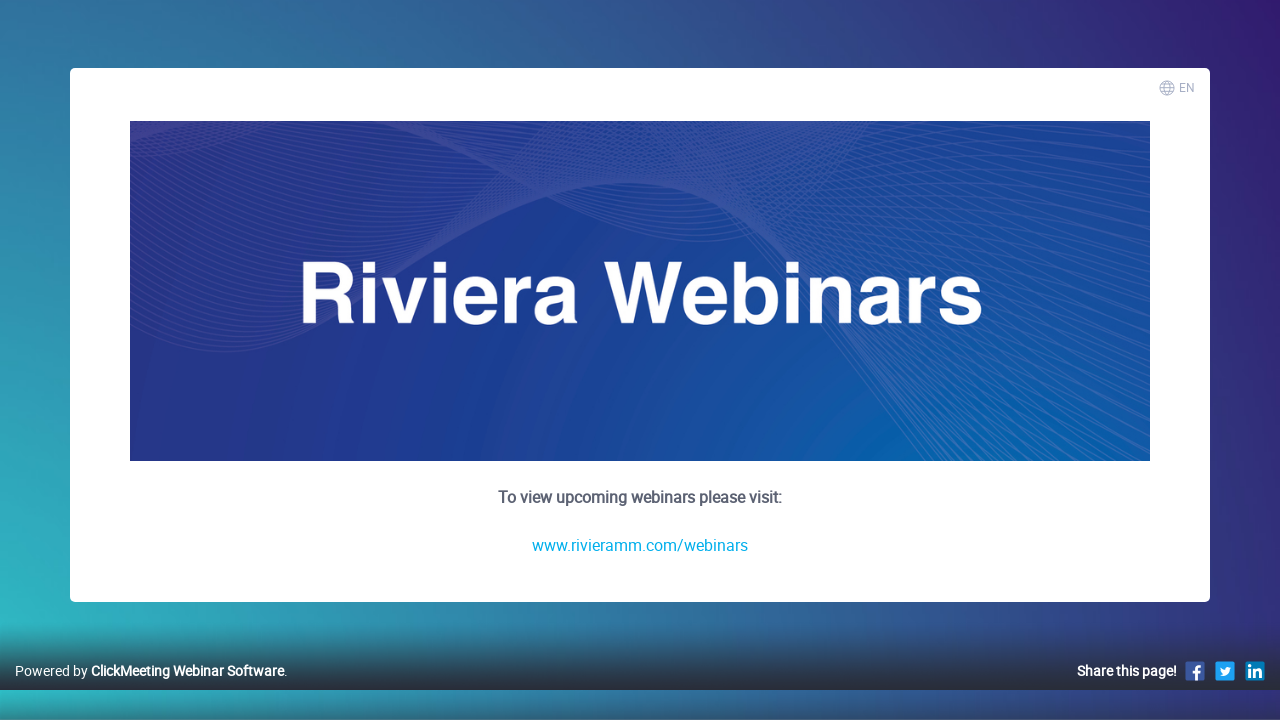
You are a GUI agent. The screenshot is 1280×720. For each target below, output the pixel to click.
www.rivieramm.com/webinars (640, 545)
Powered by (149, 691)
